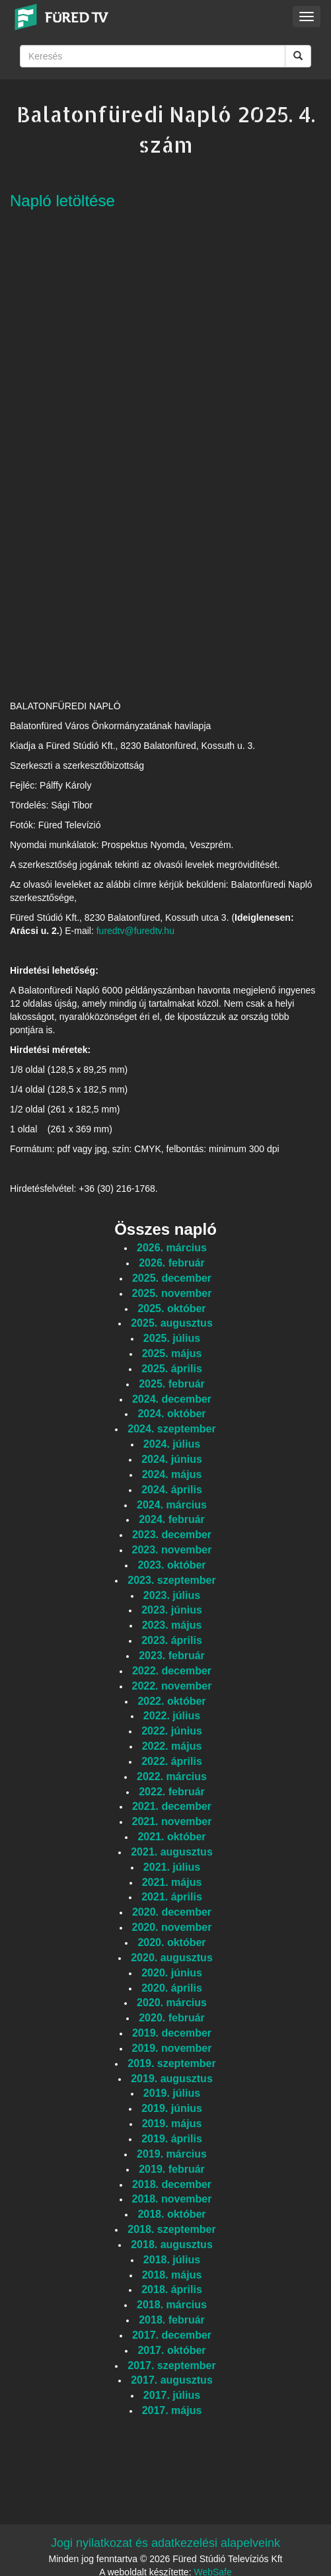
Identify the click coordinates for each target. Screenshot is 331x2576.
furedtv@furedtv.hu (135, 930)
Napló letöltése (62, 201)
